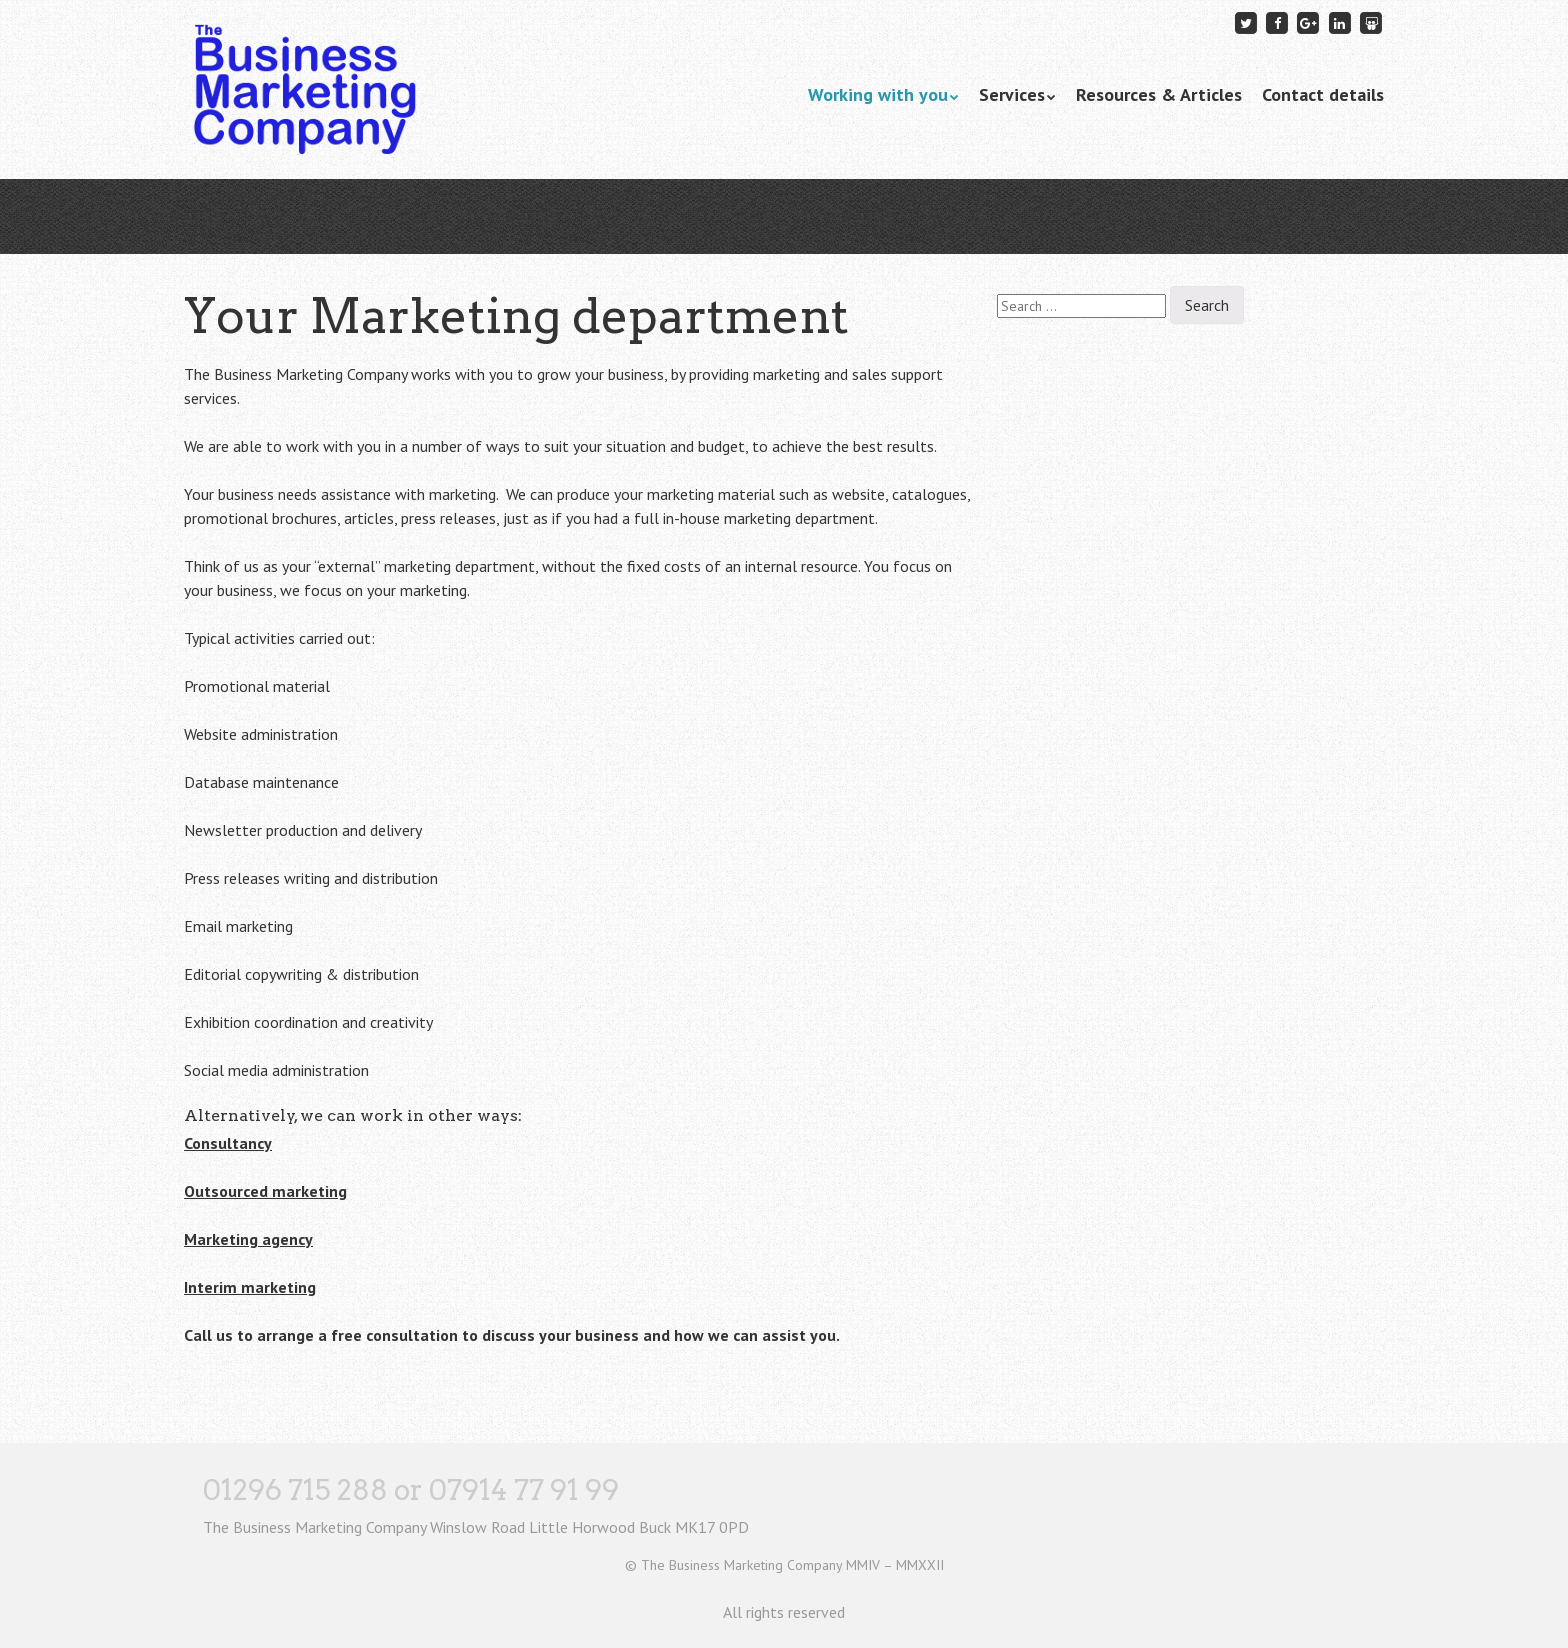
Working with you (878, 94)
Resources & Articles (1159, 94)
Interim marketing (250, 1287)
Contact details (1323, 94)
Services (1012, 94)
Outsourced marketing (265, 1191)
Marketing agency (248, 1239)
